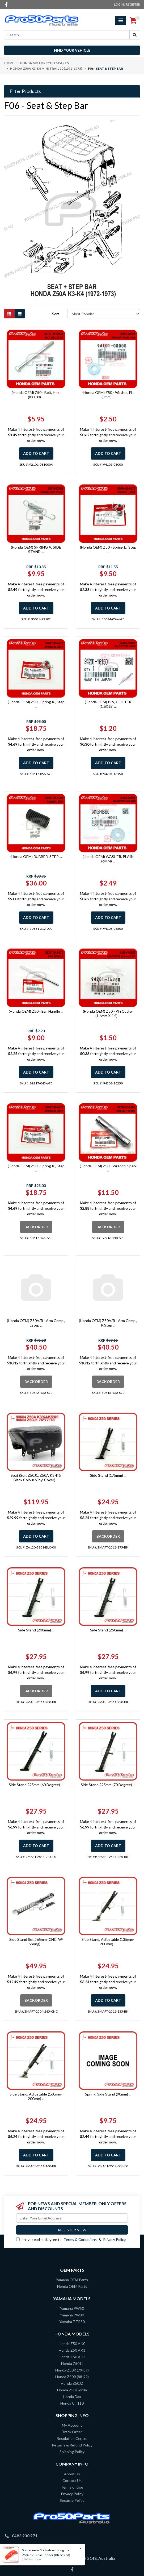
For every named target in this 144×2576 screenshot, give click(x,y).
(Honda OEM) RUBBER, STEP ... (36, 856)
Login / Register (127, 4)
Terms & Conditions (80, 2239)
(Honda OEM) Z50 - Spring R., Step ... (36, 704)
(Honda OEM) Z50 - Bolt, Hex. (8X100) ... (36, 394)
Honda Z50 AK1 (72, 2350)
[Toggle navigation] (120, 20)
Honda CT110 (72, 2403)
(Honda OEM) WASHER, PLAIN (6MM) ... (108, 858)
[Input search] (67, 34)
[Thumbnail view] (9, 313)
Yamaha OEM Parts (72, 2279)
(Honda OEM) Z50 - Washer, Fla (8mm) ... (108, 394)
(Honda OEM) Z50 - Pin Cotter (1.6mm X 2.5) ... (108, 1013)
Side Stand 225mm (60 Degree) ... (36, 1784)
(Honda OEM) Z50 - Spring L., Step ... (108, 549)
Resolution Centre (72, 2438)
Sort (55, 314)
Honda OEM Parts (72, 2286)
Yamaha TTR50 (72, 2321)
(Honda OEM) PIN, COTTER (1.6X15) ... (108, 704)
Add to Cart (36, 453)
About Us (72, 2474)
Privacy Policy (114, 2239)
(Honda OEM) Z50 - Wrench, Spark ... (108, 1168)
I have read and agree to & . (71, 2239)
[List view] (19, 313)
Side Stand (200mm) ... (36, 1630)
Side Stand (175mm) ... (108, 1475)
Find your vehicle (72, 50)
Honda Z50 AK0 (72, 2343)
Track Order (72, 2432)
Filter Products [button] (25, 91)
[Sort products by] (103, 313)
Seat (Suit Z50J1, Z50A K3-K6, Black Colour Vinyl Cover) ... (36, 1477)
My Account (72, 2425)
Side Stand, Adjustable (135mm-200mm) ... (108, 1941)
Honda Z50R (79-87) (72, 2370)
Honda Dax (72, 2396)
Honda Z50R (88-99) (72, 2376)
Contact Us (72, 2480)
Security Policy (72, 2500)
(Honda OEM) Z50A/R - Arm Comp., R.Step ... (108, 1322)
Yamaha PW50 (72, 2308)
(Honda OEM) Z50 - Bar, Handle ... (36, 1011)
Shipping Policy (72, 2451)
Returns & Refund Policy (72, 2445)
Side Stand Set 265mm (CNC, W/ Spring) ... (36, 1941)
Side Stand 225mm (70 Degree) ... (108, 1784)
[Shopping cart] (133, 20)
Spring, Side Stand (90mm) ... (108, 2094)
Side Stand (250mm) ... (108, 1630)
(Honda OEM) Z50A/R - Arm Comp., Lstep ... (36, 1322)
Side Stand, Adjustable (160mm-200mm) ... (36, 2096)
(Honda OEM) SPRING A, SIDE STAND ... (36, 549)
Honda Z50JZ (72, 2383)
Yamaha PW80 (72, 2315)
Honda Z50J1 (72, 2363)
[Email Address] (72, 2218)
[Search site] (134, 34)
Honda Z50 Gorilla (72, 2390)
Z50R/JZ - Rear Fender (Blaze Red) (46, 2555)
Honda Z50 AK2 (72, 2357)
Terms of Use (72, 2487)
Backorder (36, 1227)
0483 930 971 (24, 2535)
